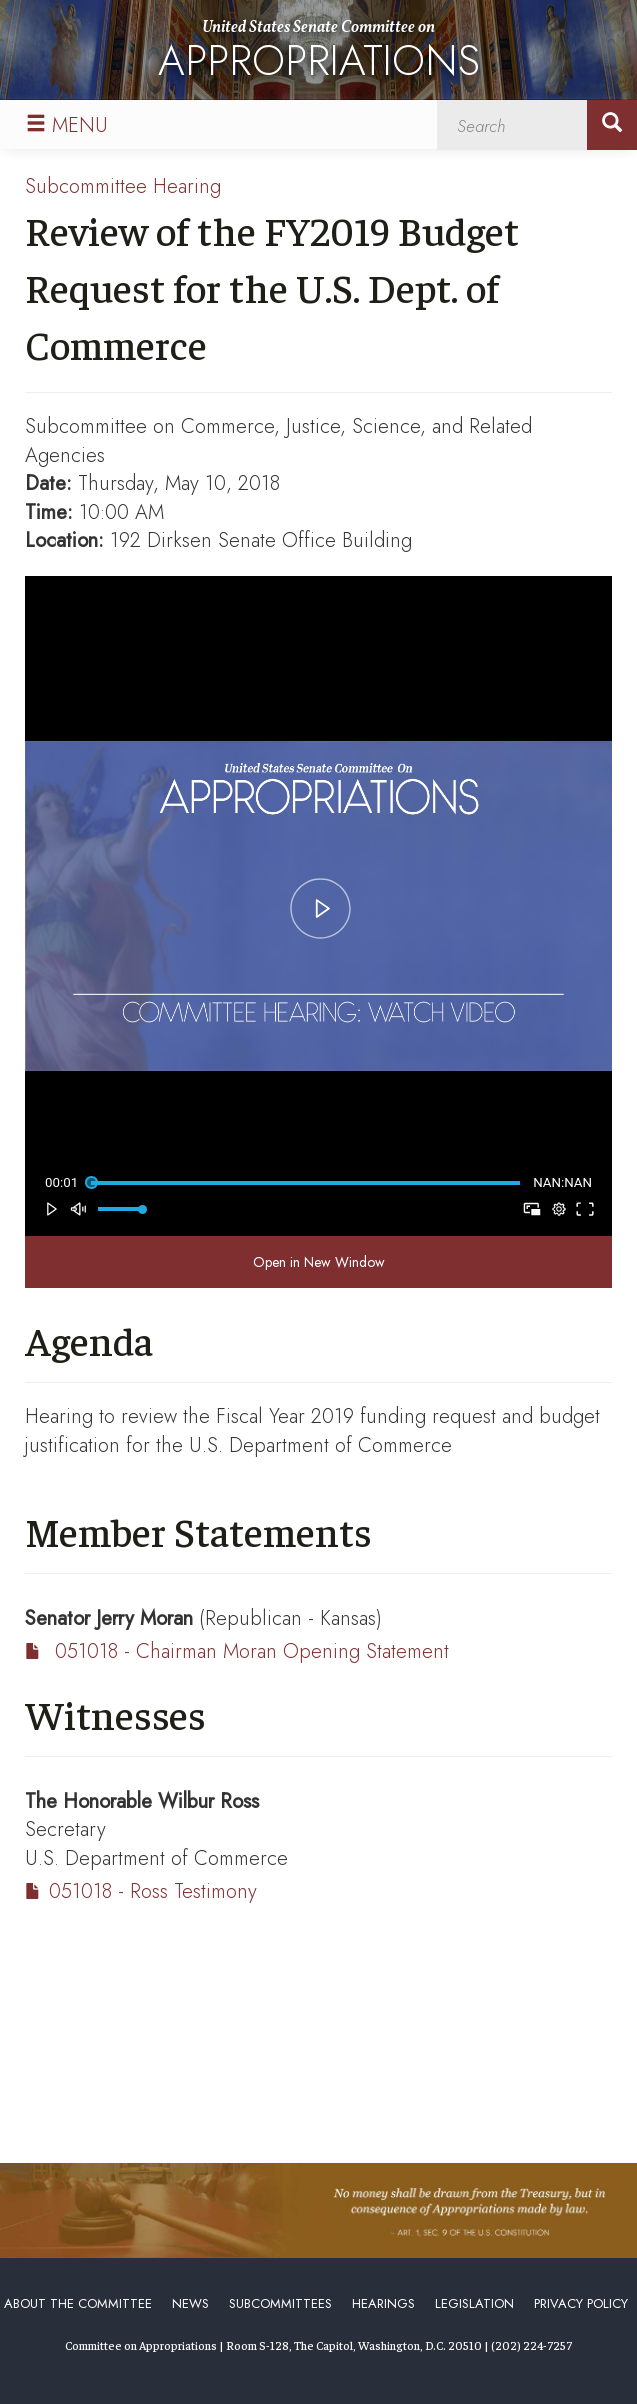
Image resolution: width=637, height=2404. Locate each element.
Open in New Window (319, 1262)
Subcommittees (280, 2303)
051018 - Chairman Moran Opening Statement (252, 1651)
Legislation (474, 2303)
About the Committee (78, 2303)
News (190, 2303)
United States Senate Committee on (319, 54)
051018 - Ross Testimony (153, 1891)
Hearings (383, 2303)
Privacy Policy (581, 2303)
